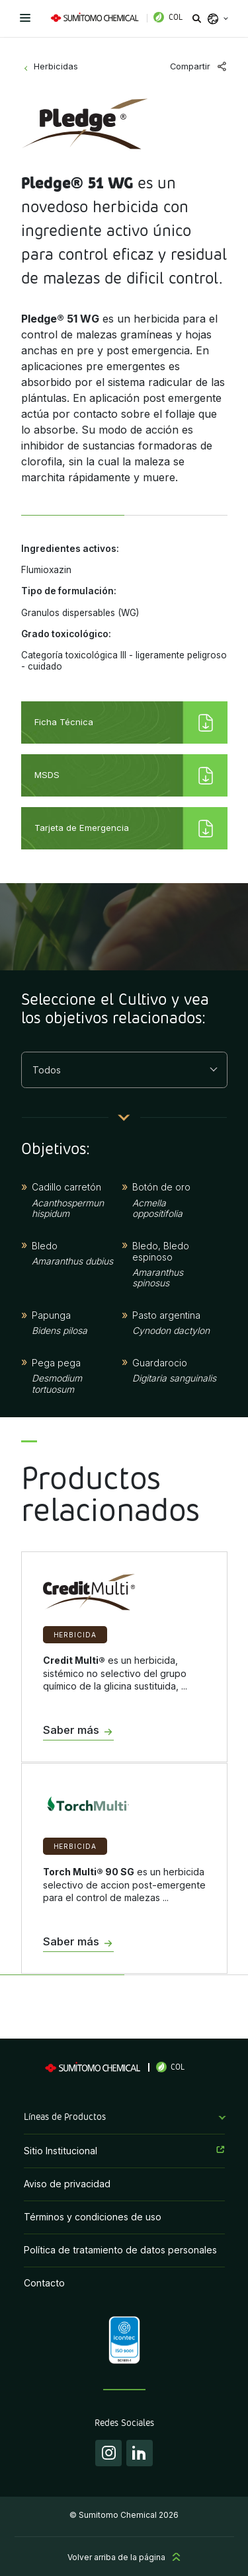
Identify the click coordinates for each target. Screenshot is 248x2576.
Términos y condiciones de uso (92, 2217)
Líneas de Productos (65, 2117)
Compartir (190, 66)
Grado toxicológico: (66, 634)
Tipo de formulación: (68, 591)
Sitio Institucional (60, 2151)
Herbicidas (56, 66)
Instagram (108, 2453)
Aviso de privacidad (67, 2184)
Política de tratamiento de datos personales (120, 2250)
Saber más (71, 1731)
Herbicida (75, 1635)
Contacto (44, 2283)
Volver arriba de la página (116, 2557)
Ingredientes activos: (70, 548)
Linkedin (139, 2453)
